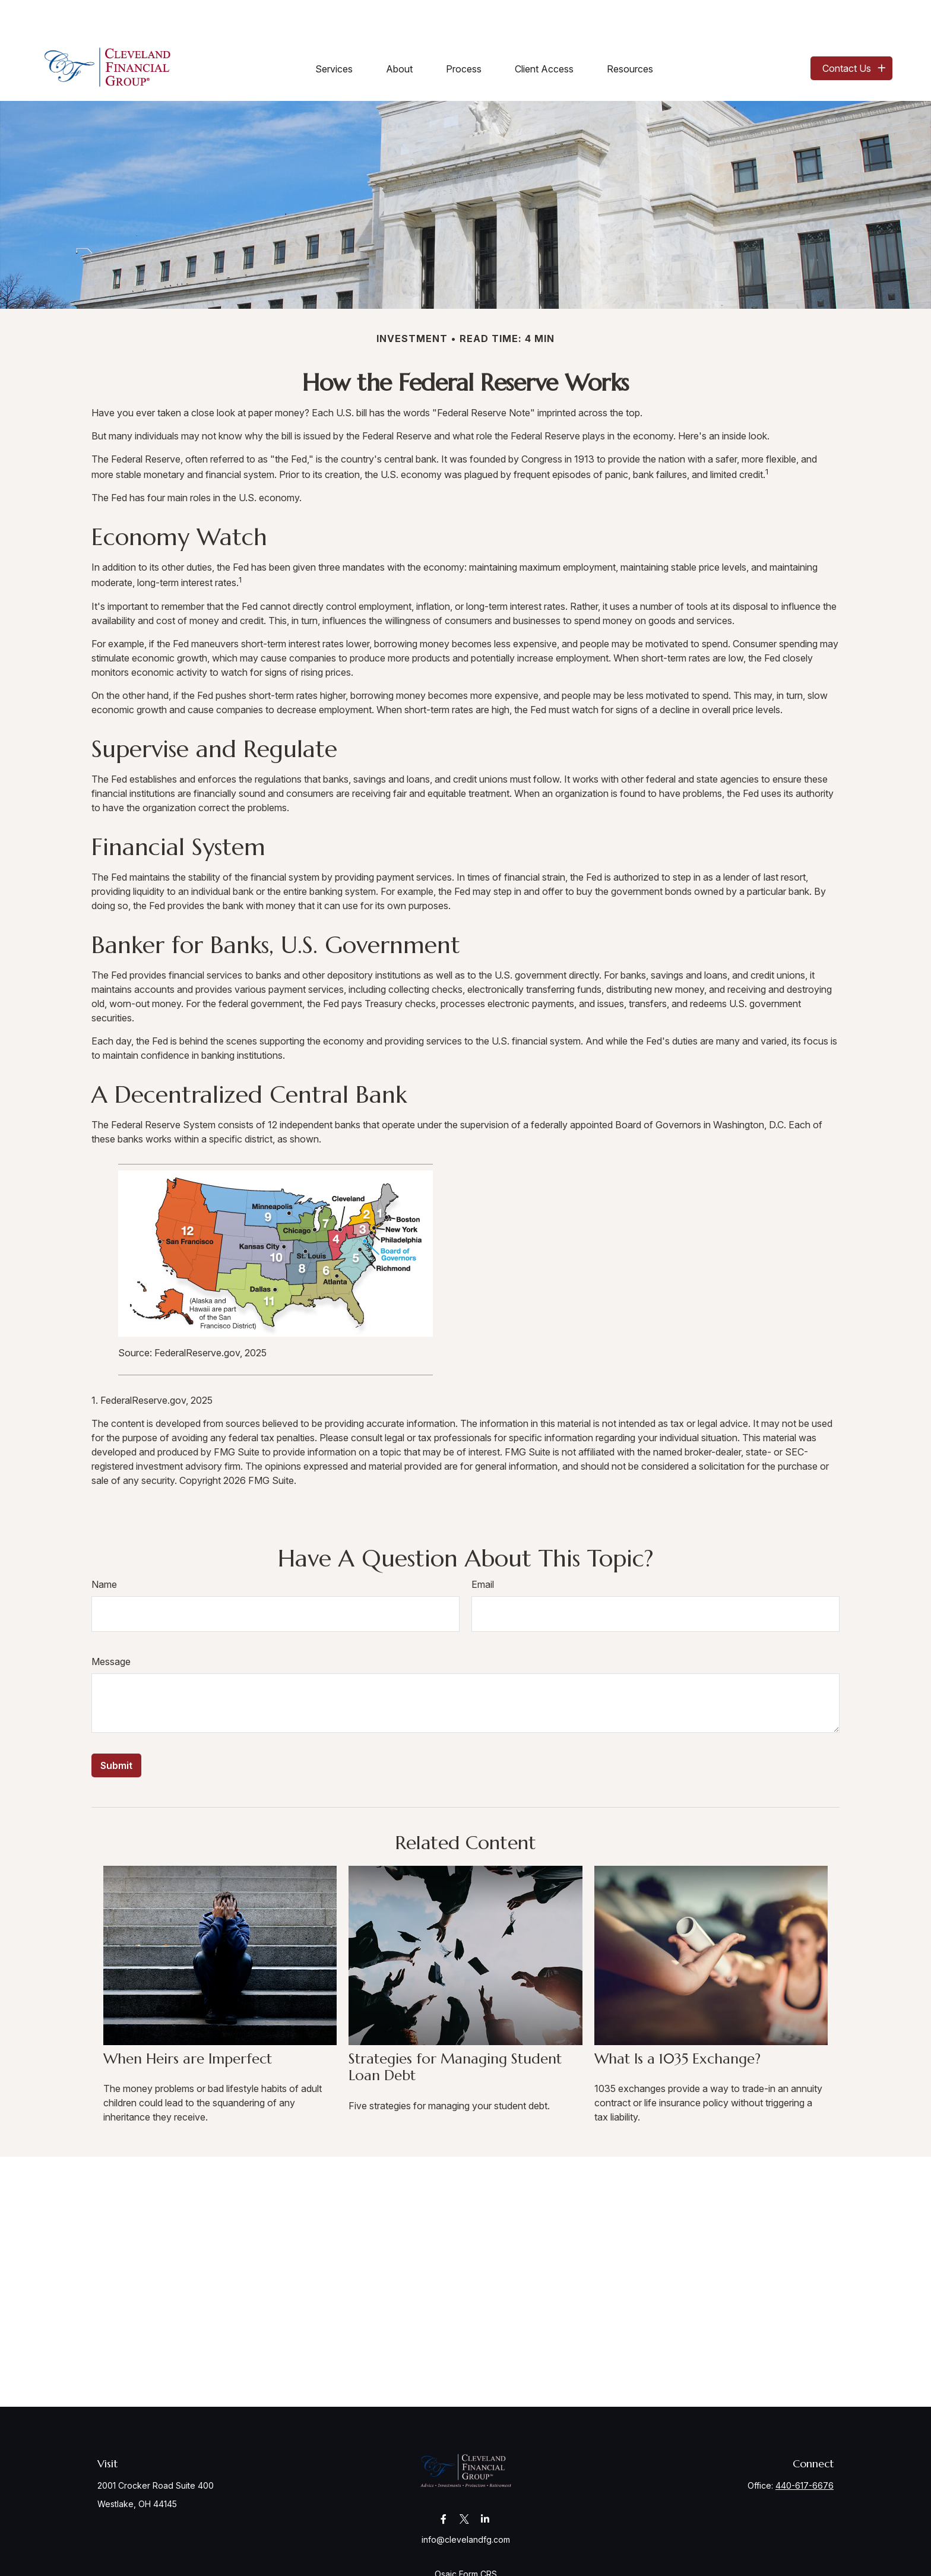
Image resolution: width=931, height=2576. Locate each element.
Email (482, 1549)
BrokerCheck (592, 2560)
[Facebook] (444, 2483)
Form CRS (478, 2538)
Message (111, 1626)
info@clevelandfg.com (466, 2504)
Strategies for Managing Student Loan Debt (455, 2031)
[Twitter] (465, 2483)
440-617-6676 (804, 2450)
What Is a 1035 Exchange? (677, 2023)
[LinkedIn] (485, 2483)
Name (104, 1549)
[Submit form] (116, 1730)
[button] (334, 32)
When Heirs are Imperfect (187, 2023)
